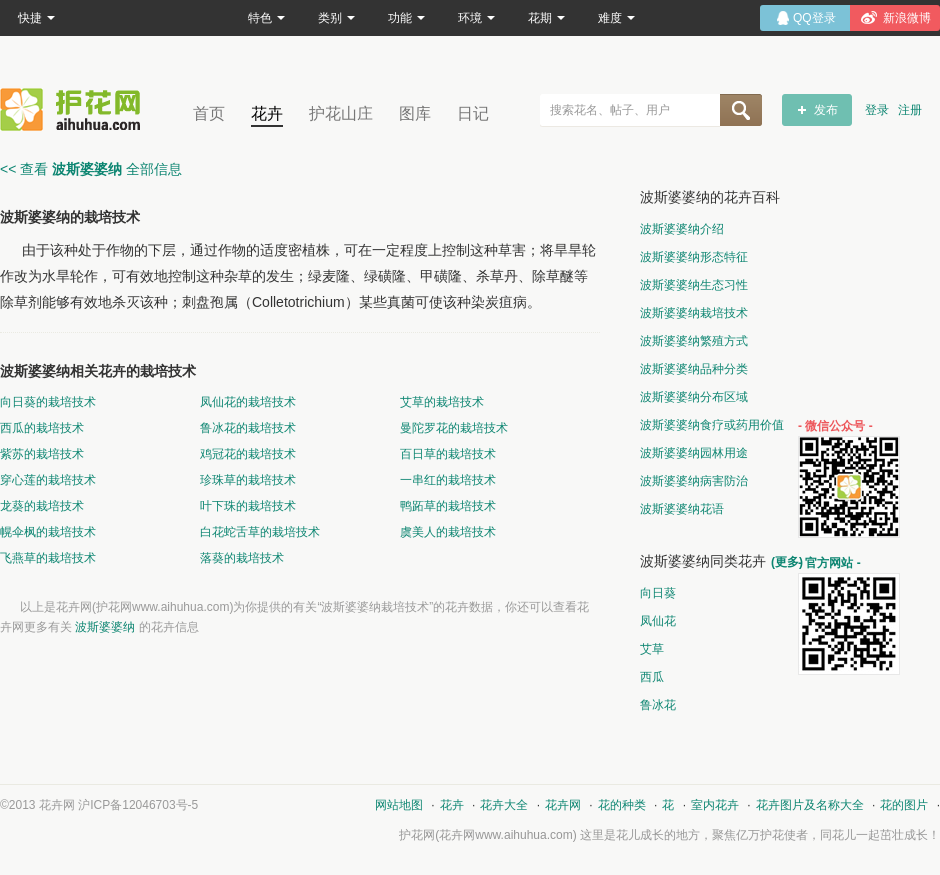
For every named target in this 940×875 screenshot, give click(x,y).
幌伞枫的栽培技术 (48, 532)
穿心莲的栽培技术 (48, 480)
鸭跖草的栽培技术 (448, 506)
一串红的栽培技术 (448, 480)
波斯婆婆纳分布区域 (694, 397)
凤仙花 (658, 621)
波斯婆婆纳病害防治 (694, 481)
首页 (209, 113)
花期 (546, 18)
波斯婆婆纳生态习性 (694, 285)
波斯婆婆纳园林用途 (694, 453)
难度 (616, 18)
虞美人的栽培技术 (448, 532)
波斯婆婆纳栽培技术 (694, 313)
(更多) (787, 562)
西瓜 (652, 677)
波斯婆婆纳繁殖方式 (694, 341)
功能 (406, 18)
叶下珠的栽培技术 (248, 506)
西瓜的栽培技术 (42, 428)
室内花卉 (715, 805)
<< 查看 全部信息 (91, 169)
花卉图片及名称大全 (810, 805)
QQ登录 (814, 18)
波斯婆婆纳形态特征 (694, 257)
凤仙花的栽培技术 (248, 402)
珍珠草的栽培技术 (248, 480)
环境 (476, 18)
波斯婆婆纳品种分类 (694, 369)
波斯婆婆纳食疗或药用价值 (712, 425)
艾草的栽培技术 (442, 402)
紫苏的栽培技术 (42, 454)
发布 (826, 110)
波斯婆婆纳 (105, 627)
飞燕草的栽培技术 (48, 558)
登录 (877, 110)
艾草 (652, 649)
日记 (473, 113)
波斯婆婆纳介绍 (682, 229)
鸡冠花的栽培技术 (248, 454)
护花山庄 (341, 113)
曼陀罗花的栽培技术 (454, 428)
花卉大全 (504, 805)
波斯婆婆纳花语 (682, 509)
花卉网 (75, 109)
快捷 (36, 18)
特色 (266, 18)
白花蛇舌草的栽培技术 (260, 532)
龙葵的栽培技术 (42, 506)
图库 (415, 113)
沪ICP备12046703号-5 (138, 805)
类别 (336, 18)
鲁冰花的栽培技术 (248, 428)
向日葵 (658, 593)
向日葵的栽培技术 (48, 402)
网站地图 (399, 805)
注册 (910, 110)
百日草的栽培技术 (448, 454)
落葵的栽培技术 (242, 558)
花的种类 (622, 805)
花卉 (267, 113)
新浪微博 (907, 18)
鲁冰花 (658, 705)
